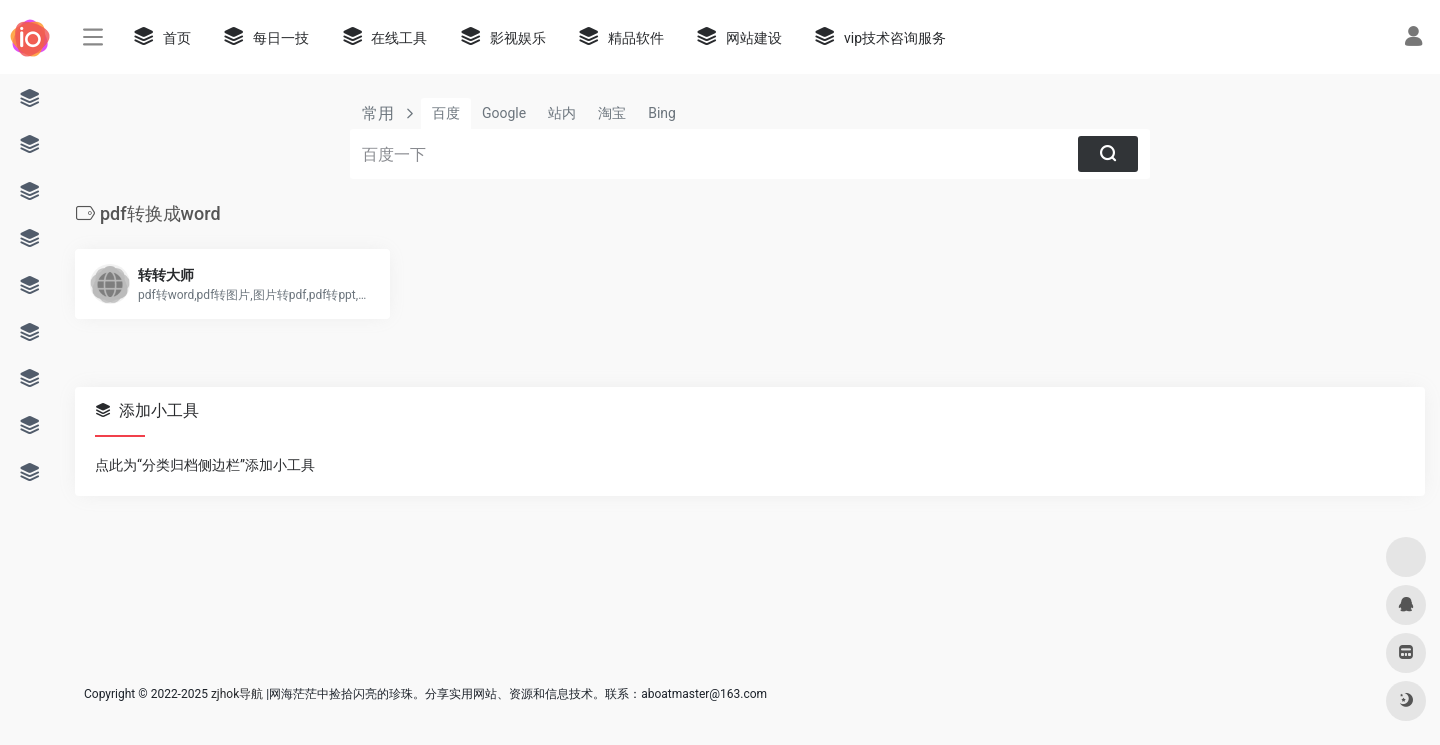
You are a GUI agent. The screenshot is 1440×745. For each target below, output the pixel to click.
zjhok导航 (237, 694)
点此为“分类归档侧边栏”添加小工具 (205, 465)
